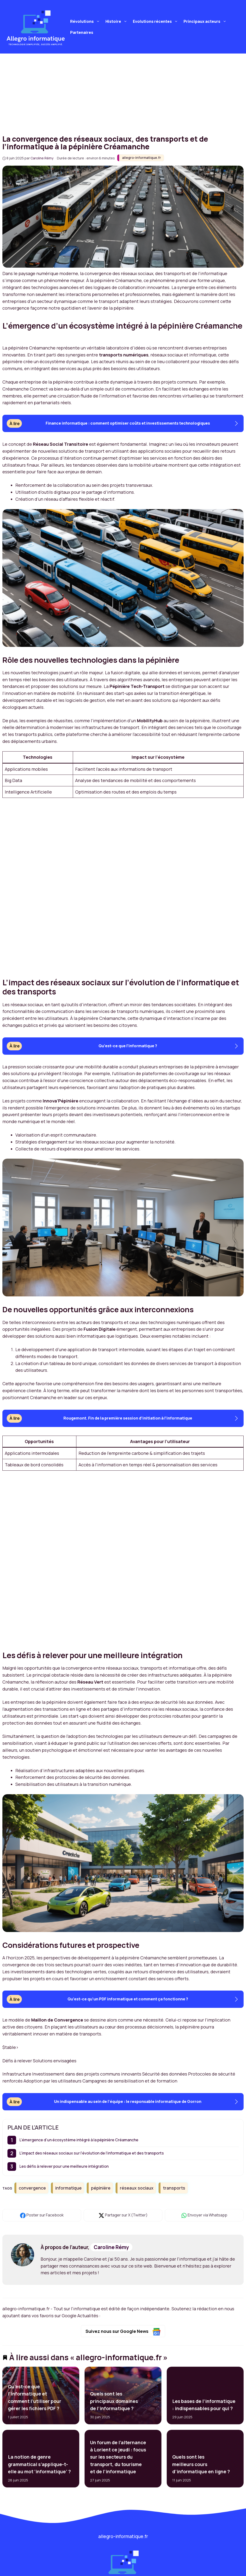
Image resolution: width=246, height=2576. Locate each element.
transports (174, 2188)
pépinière (101, 2188)
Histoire (117, 21)
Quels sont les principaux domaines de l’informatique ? (114, 2401)
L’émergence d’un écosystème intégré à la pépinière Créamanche (78, 2140)
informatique (68, 2188)
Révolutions (85, 21)
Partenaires (81, 32)
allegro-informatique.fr (141, 157)
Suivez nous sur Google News (123, 2332)
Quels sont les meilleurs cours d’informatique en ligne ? (201, 2464)
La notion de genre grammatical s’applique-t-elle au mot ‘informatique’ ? (39, 2464)
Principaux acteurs (206, 21)
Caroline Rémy (111, 2247)
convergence (32, 2188)
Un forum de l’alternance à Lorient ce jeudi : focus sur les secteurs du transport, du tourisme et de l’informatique (118, 2457)
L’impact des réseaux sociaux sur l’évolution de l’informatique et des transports (91, 2153)
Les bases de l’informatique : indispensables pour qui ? (203, 2405)
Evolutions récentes (156, 21)
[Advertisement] (123, 89)
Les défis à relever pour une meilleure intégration (64, 2166)
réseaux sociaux (137, 2188)
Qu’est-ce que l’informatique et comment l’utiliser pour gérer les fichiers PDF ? (34, 2397)
